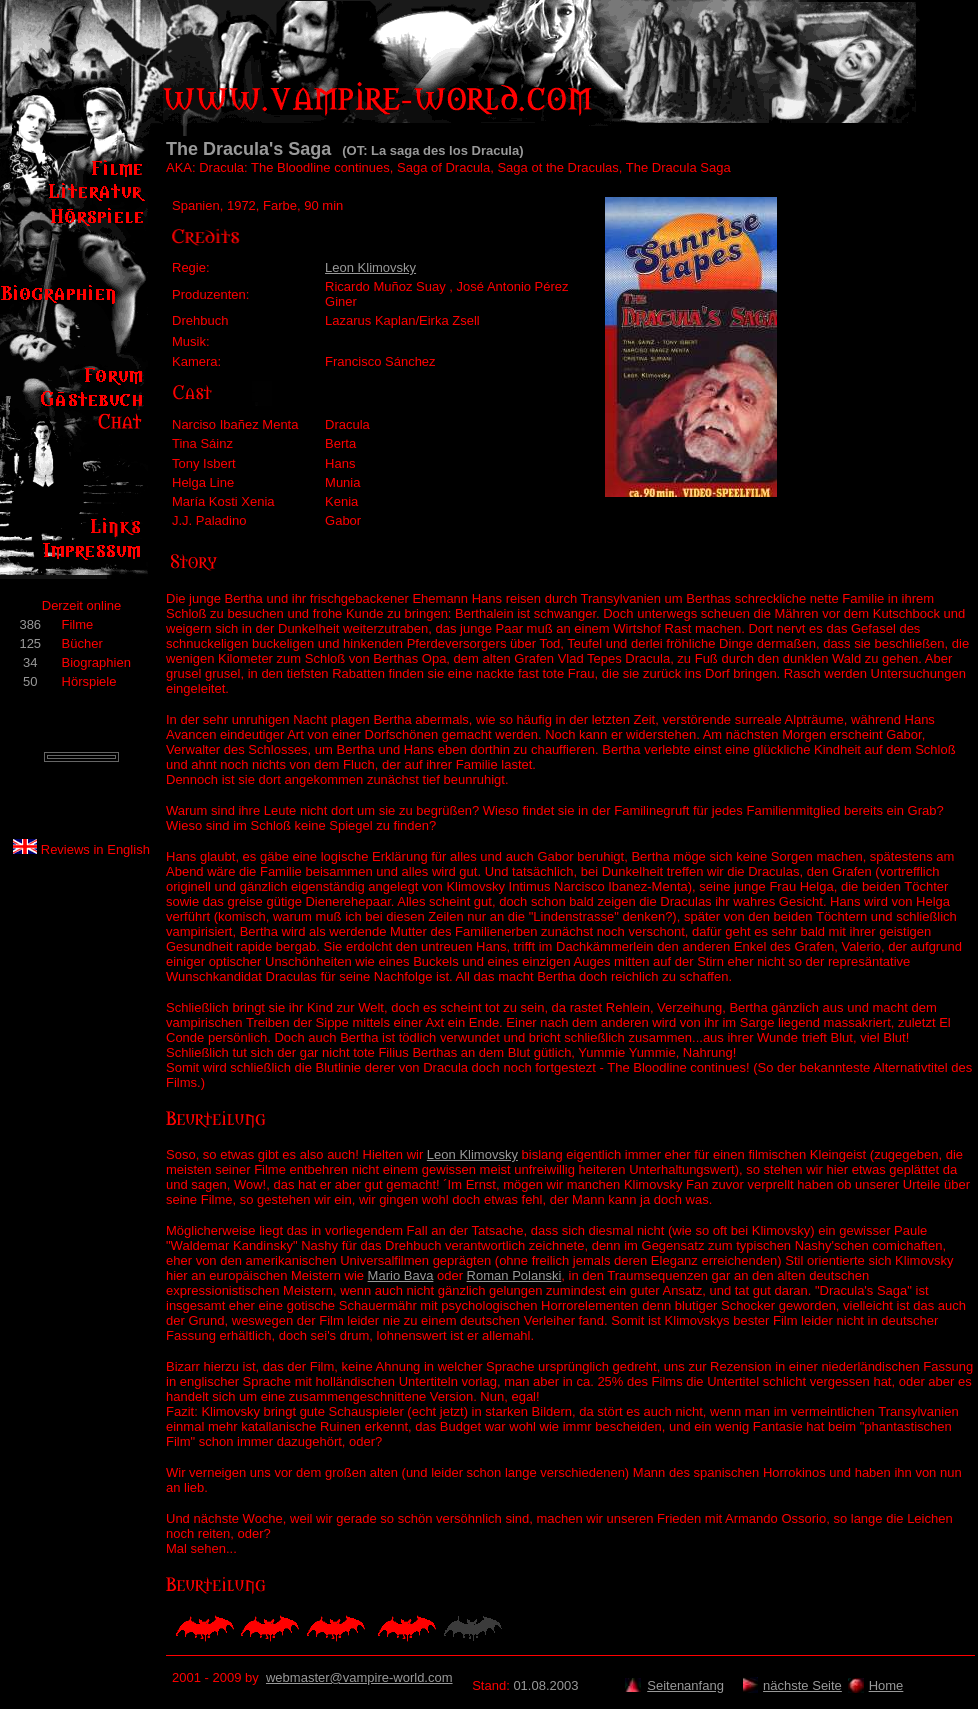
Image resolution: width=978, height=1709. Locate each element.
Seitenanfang (685, 1685)
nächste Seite (802, 1685)
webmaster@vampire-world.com (359, 1677)
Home (886, 1685)
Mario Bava (401, 1275)
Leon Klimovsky (370, 267)
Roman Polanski (514, 1275)
